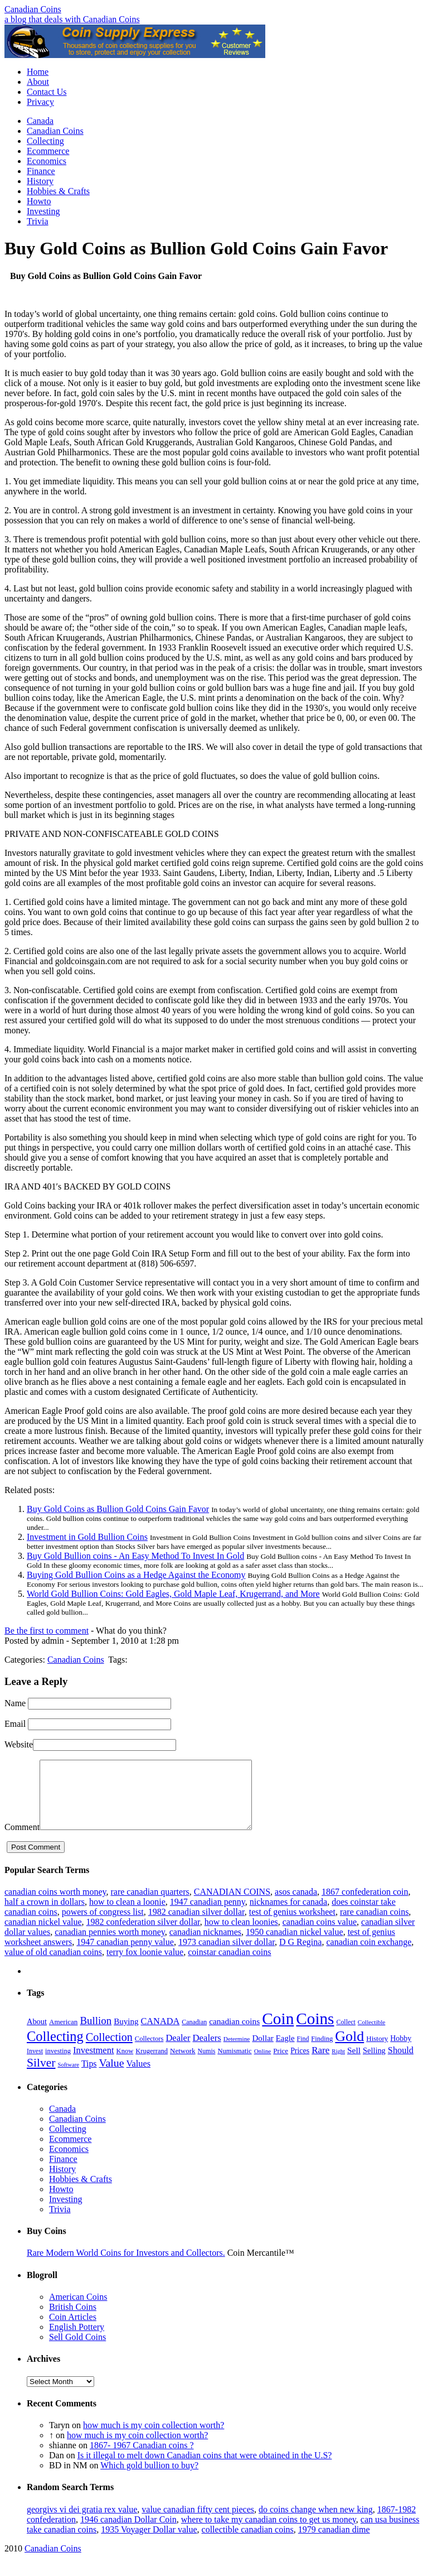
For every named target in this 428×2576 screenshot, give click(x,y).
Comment (22, 1840)
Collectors (149, 2052)
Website (18, 1744)
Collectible (372, 2035)
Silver (41, 2076)
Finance (41, 171)
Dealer (178, 2051)
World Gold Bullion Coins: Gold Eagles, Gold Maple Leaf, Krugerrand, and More (173, 1593)
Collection (109, 2050)
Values (138, 2077)
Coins (315, 2032)
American (63, 2035)
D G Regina (300, 1955)
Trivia (37, 221)
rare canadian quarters (149, 1905)
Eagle (285, 2051)
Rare (320, 2063)
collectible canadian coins (248, 2543)
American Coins (78, 2310)
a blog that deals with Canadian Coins (72, 19)
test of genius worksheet (292, 1925)
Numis (207, 2064)
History (40, 181)
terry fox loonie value (144, 1965)
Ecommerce (48, 151)
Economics (46, 161)
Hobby (400, 2052)
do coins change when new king (316, 2522)
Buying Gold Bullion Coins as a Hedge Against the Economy (136, 1575)
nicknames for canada (288, 1915)
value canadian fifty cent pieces (198, 2522)
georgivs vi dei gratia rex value (82, 2522)
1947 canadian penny (207, 1915)
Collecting (45, 141)
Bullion (95, 2034)
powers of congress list (103, 1925)
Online (262, 2064)
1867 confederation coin (365, 1905)
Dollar (262, 2051)
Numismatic (234, 2064)
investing (58, 2064)
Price (280, 2064)
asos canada (296, 1905)
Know (125, 2064)
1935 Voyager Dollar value (149, 2543)
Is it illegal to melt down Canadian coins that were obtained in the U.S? (204, 2468)
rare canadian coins (374, 1925)
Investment (93, 2063)
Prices (299, 2064)
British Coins (72, 2320)
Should (401, 2063)
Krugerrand (151, 2064)
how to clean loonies (241, 1935)
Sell (354, 2063)
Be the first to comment (46, 1630)
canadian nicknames (205, 1945)
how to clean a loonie (127, 1915)
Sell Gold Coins (77, 2350)
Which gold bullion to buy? (149, 2478)
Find (303, 2052)
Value (111, 2076)
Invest (35, 2064)
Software (68, 2078)
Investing (43, 211)
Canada (40, 121)
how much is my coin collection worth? (153, 2438)
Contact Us (47, 92)
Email (15, 1723)
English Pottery (76, 2340)
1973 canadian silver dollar (226, 1955)
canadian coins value (320, 1935)
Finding (322, 2052)
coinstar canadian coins (229, 1965)
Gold (349, 2049)
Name (15, 1703)
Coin (278, 2032)
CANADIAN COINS (232, 1905)
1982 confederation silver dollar (143, 1935)
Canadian (194, 2035)
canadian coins (234, 2034)
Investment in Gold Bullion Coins (87, 1537)
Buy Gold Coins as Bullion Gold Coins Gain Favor (118, 1509)
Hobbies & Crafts (58, 191)
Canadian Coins (32, 9)
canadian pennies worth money (110, 1945)
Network (183, 2064)
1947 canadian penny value (125, 1955)
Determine (236, 2052)
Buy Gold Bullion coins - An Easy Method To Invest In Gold (135, 1556)
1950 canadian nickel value (294, 1945)
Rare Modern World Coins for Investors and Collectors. (126, 2266)
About (38, 81)
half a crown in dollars (44, 1915)
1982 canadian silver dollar (196, 1925)
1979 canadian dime (334, 2543)
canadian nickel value (43, 1935)
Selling (374, 2063)
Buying (126, 2034)
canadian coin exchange (368, 1955)
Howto (39, 201)
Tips (89, 2077)
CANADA (159, 2034)
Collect (345, 2035)
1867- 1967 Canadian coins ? (142, 2458)
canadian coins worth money (55, 1905)
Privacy (40, 102)
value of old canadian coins (53, 1965)
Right (338, 2065)
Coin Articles (72, 2330)
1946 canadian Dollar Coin (128, 2533)
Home (37, 71)
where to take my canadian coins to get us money (268, 2533)
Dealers (206, 2051)
